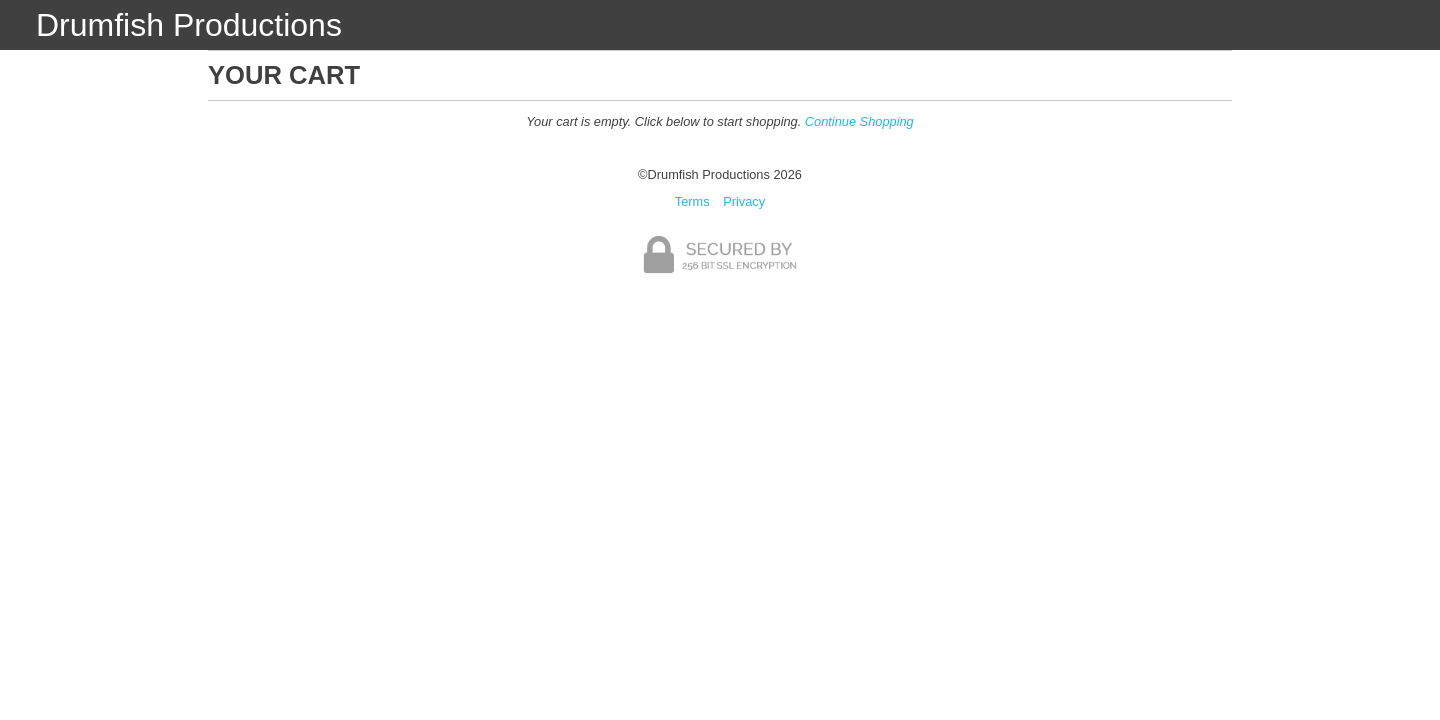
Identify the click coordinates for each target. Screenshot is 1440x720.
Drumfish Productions (189, 25)
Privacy (744, 201)
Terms (692, 201)
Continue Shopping (859, 121)
